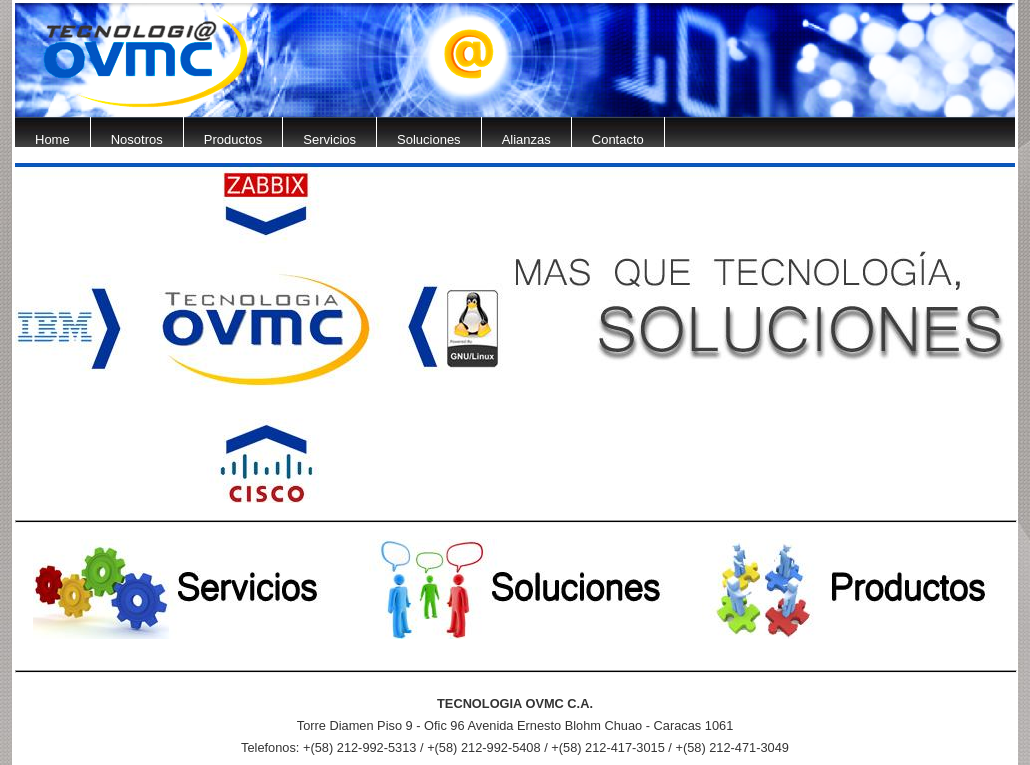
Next (1015, 109)
